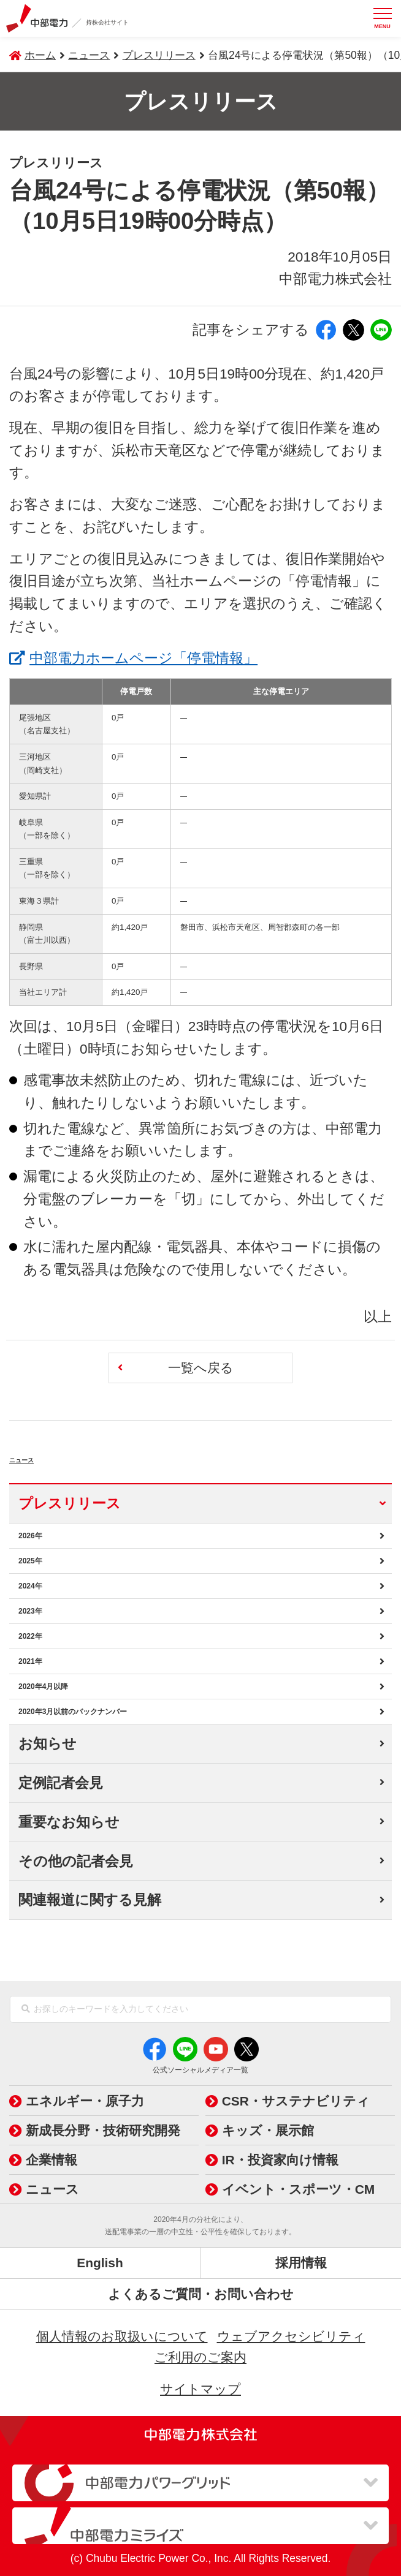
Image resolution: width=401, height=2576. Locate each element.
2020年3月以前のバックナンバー (72, 1711)
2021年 (30, 1661)
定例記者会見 (60, 1783)
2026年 (30, 1536)
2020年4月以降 (43, 1686)
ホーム (40, 55)
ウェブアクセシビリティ (291, 2336)
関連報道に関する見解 (89, 1900)
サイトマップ (200, 2389)
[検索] (25, 2009)
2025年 (30, 1561)
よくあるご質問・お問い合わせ (201, 2294)
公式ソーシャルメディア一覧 (200, 2070)
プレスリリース (159, 55)
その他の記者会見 (75, 1861)
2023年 (30, 1611)
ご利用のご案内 (200, 2357)
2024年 (30, 1586)
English (100, 2263)
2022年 (30, 1636)
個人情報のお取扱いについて (122, 2336)
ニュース (53, 1455)
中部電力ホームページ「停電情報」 (143, 656)
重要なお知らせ (69, 1822)
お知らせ (47, 1743)
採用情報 (301, 2263)
